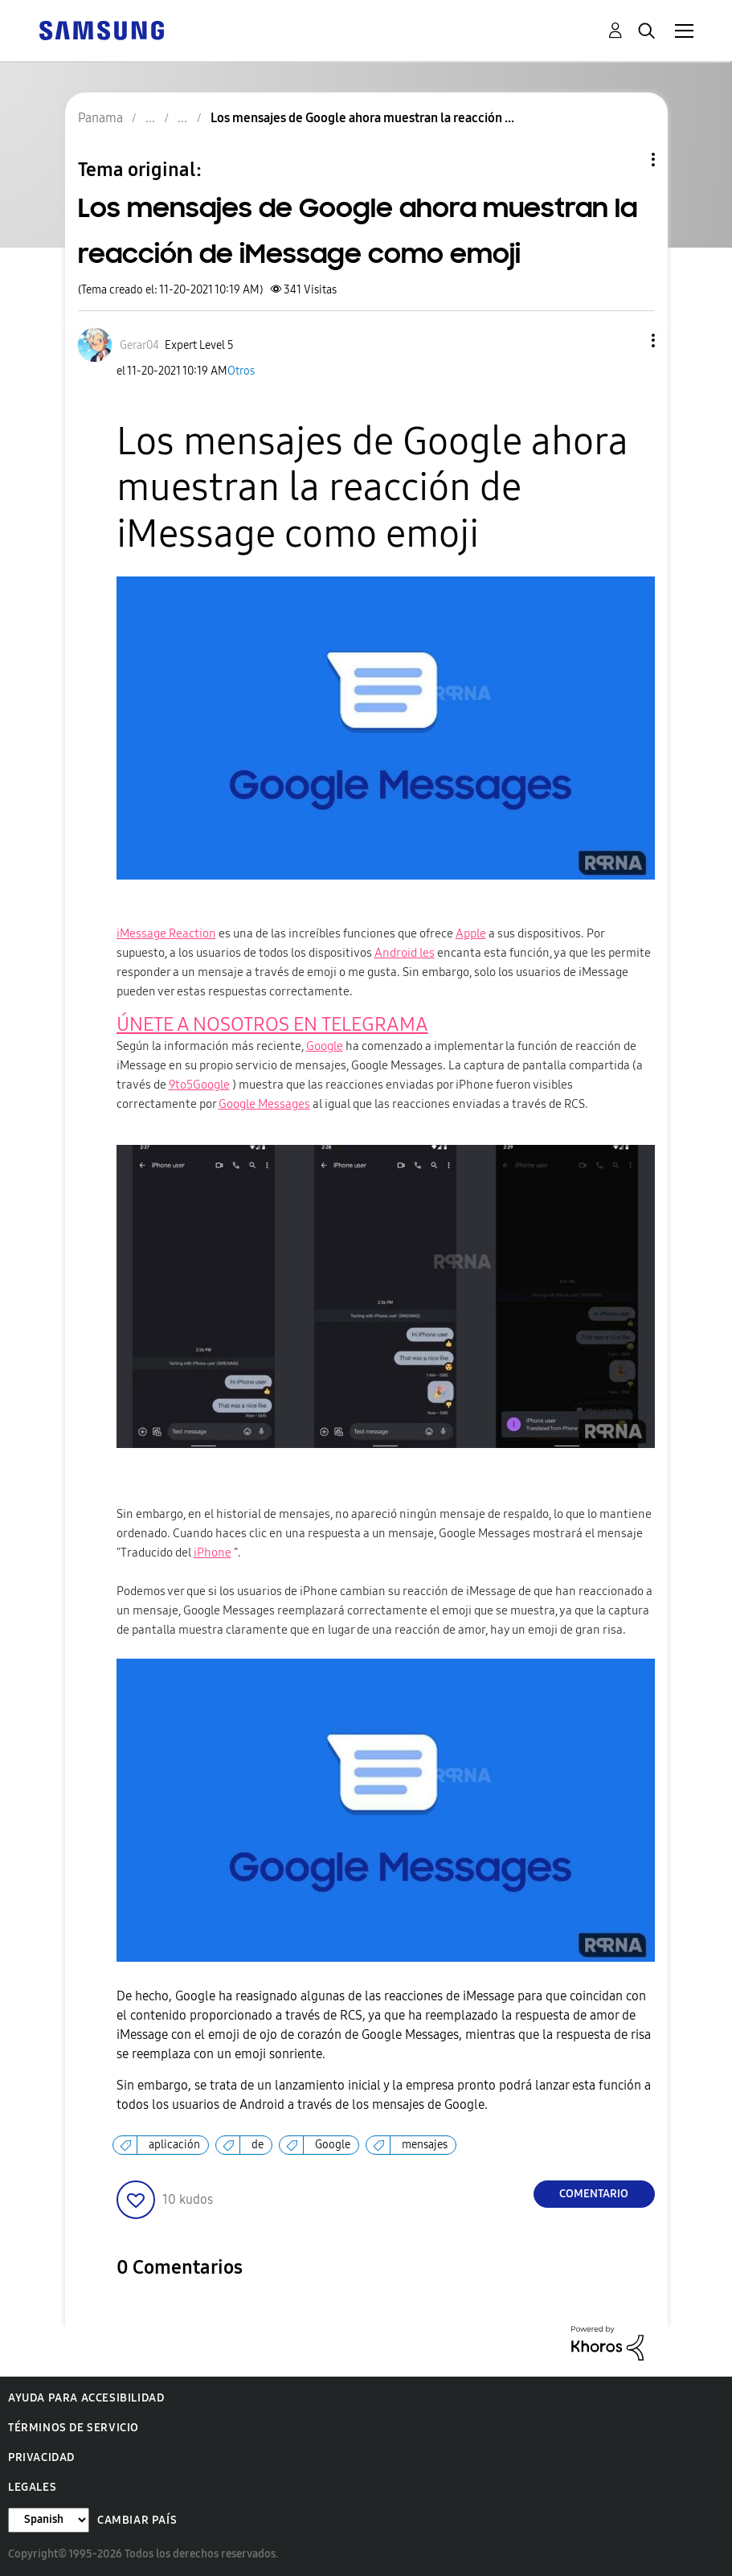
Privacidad (41, 2457)
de (257, 2144)
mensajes (425, 2144)
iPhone (212, 1552)
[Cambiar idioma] (48, 2520)
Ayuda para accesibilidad (86, 2398)
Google (324, 1046)
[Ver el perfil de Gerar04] (139, 345)
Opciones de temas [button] (626, 159)
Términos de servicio (73, 2427)
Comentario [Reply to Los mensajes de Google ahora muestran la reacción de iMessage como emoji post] (593, 2194)
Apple (471, 933)
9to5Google (199, 1084)
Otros (241, 371)
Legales (32, 2487)
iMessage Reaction (166, 933)
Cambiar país (137, 2520)
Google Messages (264, 1104)
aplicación (174, 2144)
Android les (404, 952)
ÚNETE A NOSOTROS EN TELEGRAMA (272, 1024)
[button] (626, 340)
